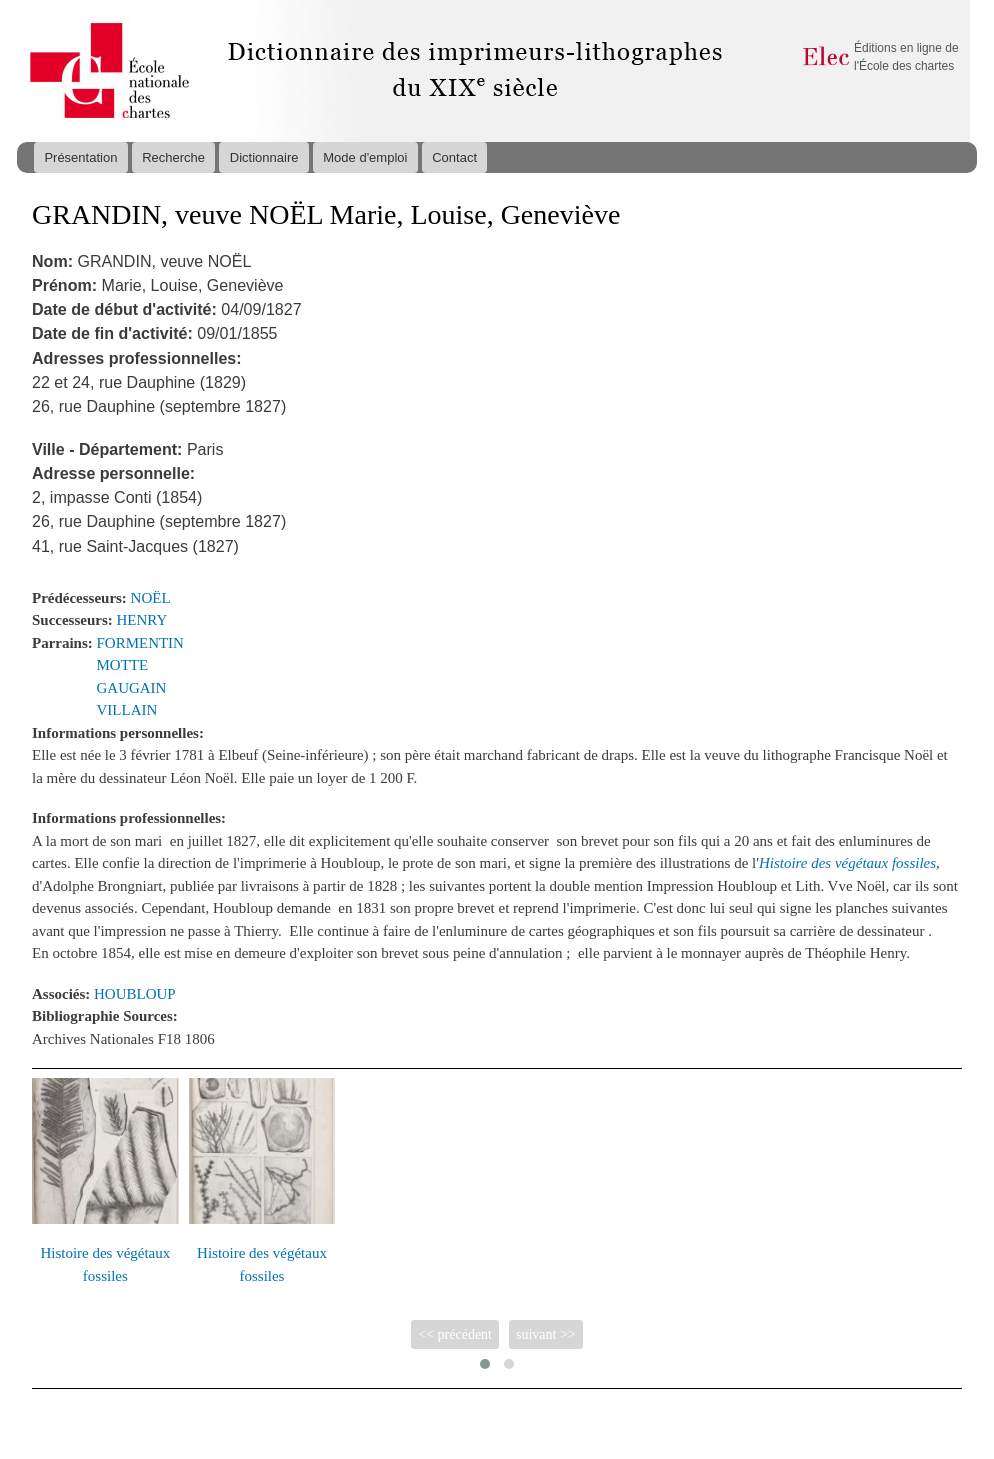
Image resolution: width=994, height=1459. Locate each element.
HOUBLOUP (135, 994)
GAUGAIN (132, 688)
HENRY (142, 620)
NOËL (151, 598)
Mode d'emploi (365, 157)
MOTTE (123, 665)
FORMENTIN (140, 643)
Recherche (173, 157)
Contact (454, 157)
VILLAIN (127, 710)
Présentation (80, 157)
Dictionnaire (264, 157)
